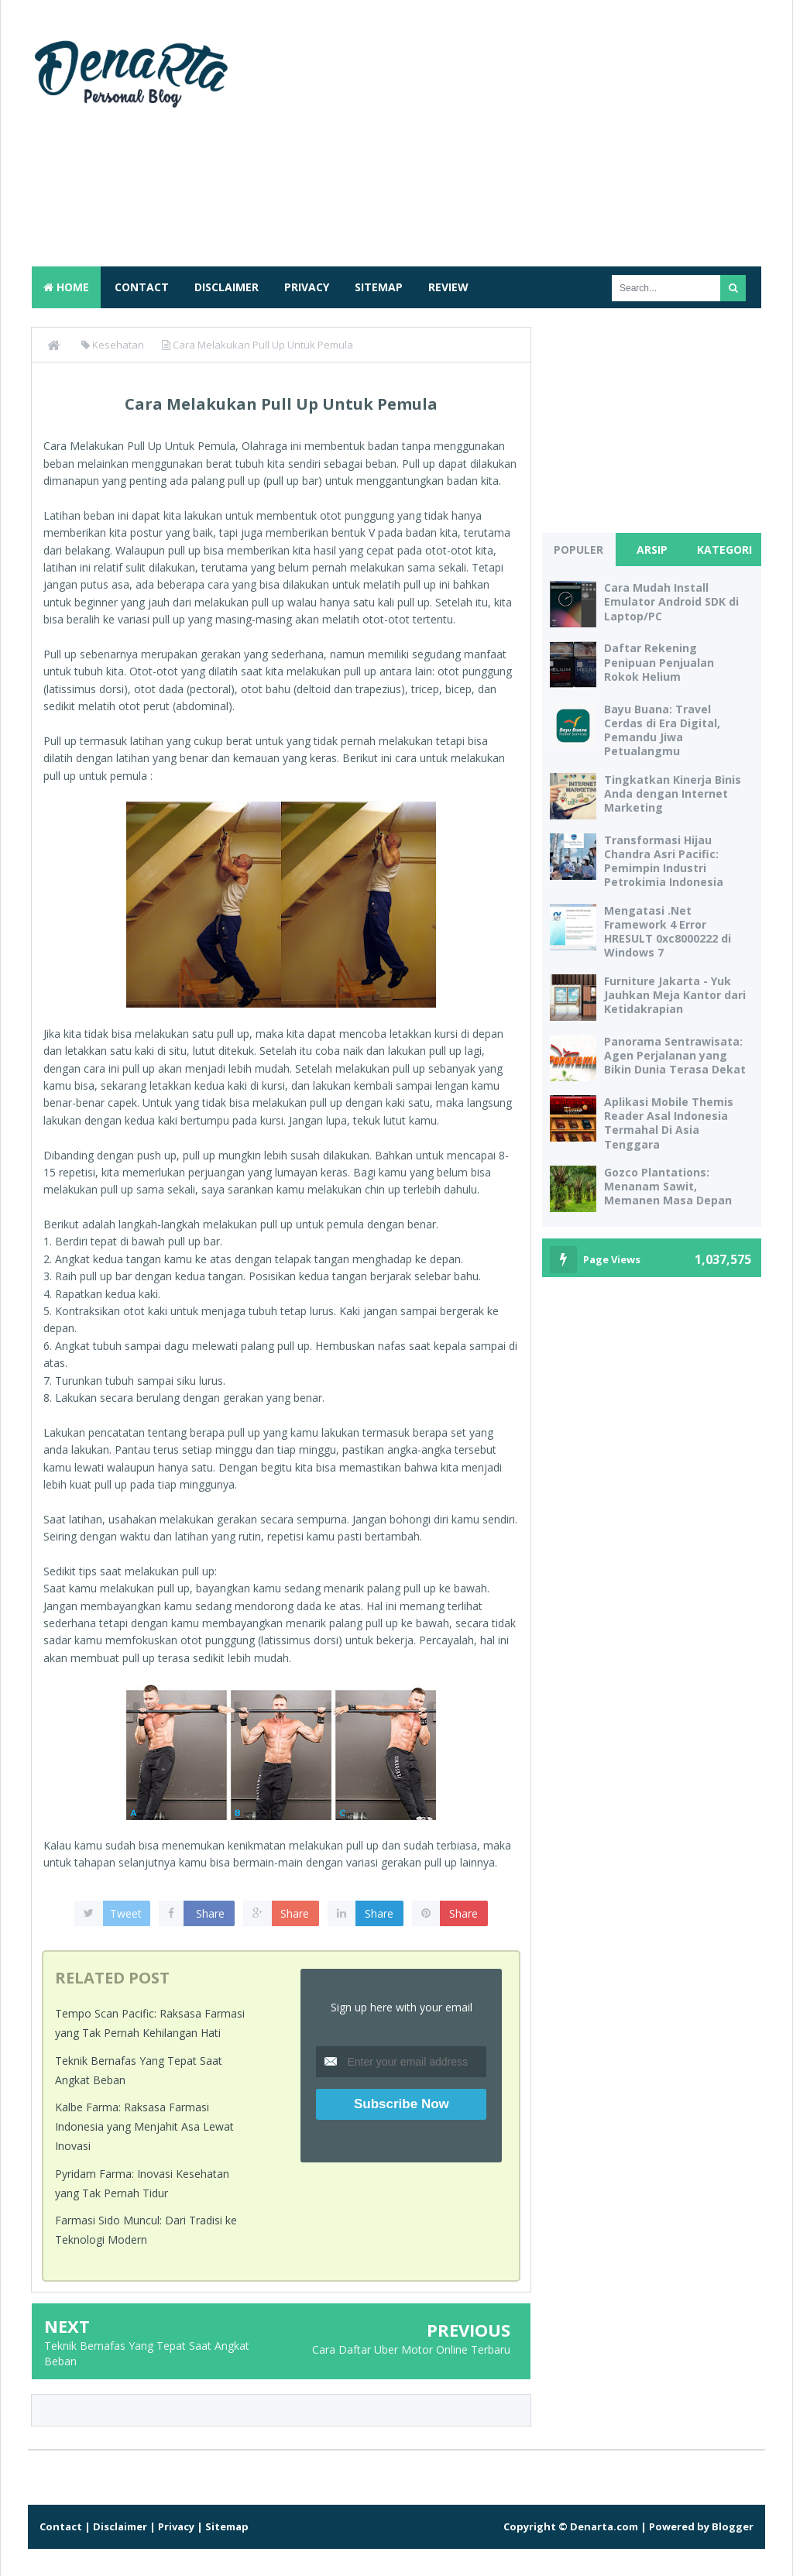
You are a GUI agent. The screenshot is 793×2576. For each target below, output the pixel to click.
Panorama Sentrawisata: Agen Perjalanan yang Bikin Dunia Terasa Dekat (675, 1055)
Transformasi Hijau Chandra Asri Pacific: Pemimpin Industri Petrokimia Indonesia (663, 861)
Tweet (126, 1913)
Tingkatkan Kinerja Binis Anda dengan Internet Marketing (672, 793)
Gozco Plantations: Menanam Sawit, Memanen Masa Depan (668, 1186)
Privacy (306, 287)
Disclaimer (226, 287)
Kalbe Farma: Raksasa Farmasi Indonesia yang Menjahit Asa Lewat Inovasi (144, 2126)
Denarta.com (604, 2526)
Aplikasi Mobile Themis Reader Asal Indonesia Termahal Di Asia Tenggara (668, 1123)
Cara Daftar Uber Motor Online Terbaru (411, 2349)
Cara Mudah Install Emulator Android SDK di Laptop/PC (671, 601)
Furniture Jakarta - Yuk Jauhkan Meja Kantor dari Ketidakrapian (675, 995)
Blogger (733, 2526)
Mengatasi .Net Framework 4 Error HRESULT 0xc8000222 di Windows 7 (667, 931)
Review (448, 287)
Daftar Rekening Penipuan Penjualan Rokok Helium (659, 662)
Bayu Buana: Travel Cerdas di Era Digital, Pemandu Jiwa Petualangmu (662, 730)
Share (210, 1913)
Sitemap (379, 287)
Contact (142, 287)
